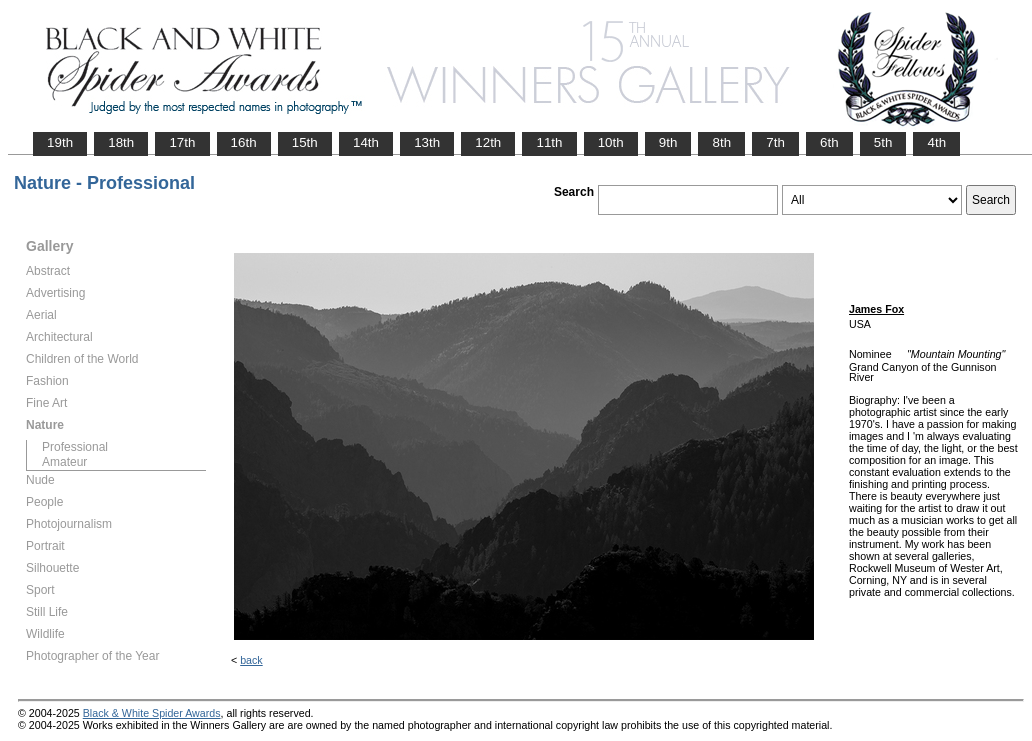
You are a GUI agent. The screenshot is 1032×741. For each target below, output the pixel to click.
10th (611, 142)
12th (488, 142)
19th (60, 142)
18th (121, 142)
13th (427, 142)
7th (775, 142)
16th (244, 142)
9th (668, 142)
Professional (75, 447)
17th (182, 142)
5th (883, 142)
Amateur (64, 462)
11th (549, 142)
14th (366, 142)
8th (721, 142)
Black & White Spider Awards (152, 713)
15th (305, 142)
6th (829, 142)
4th (936, 142)
